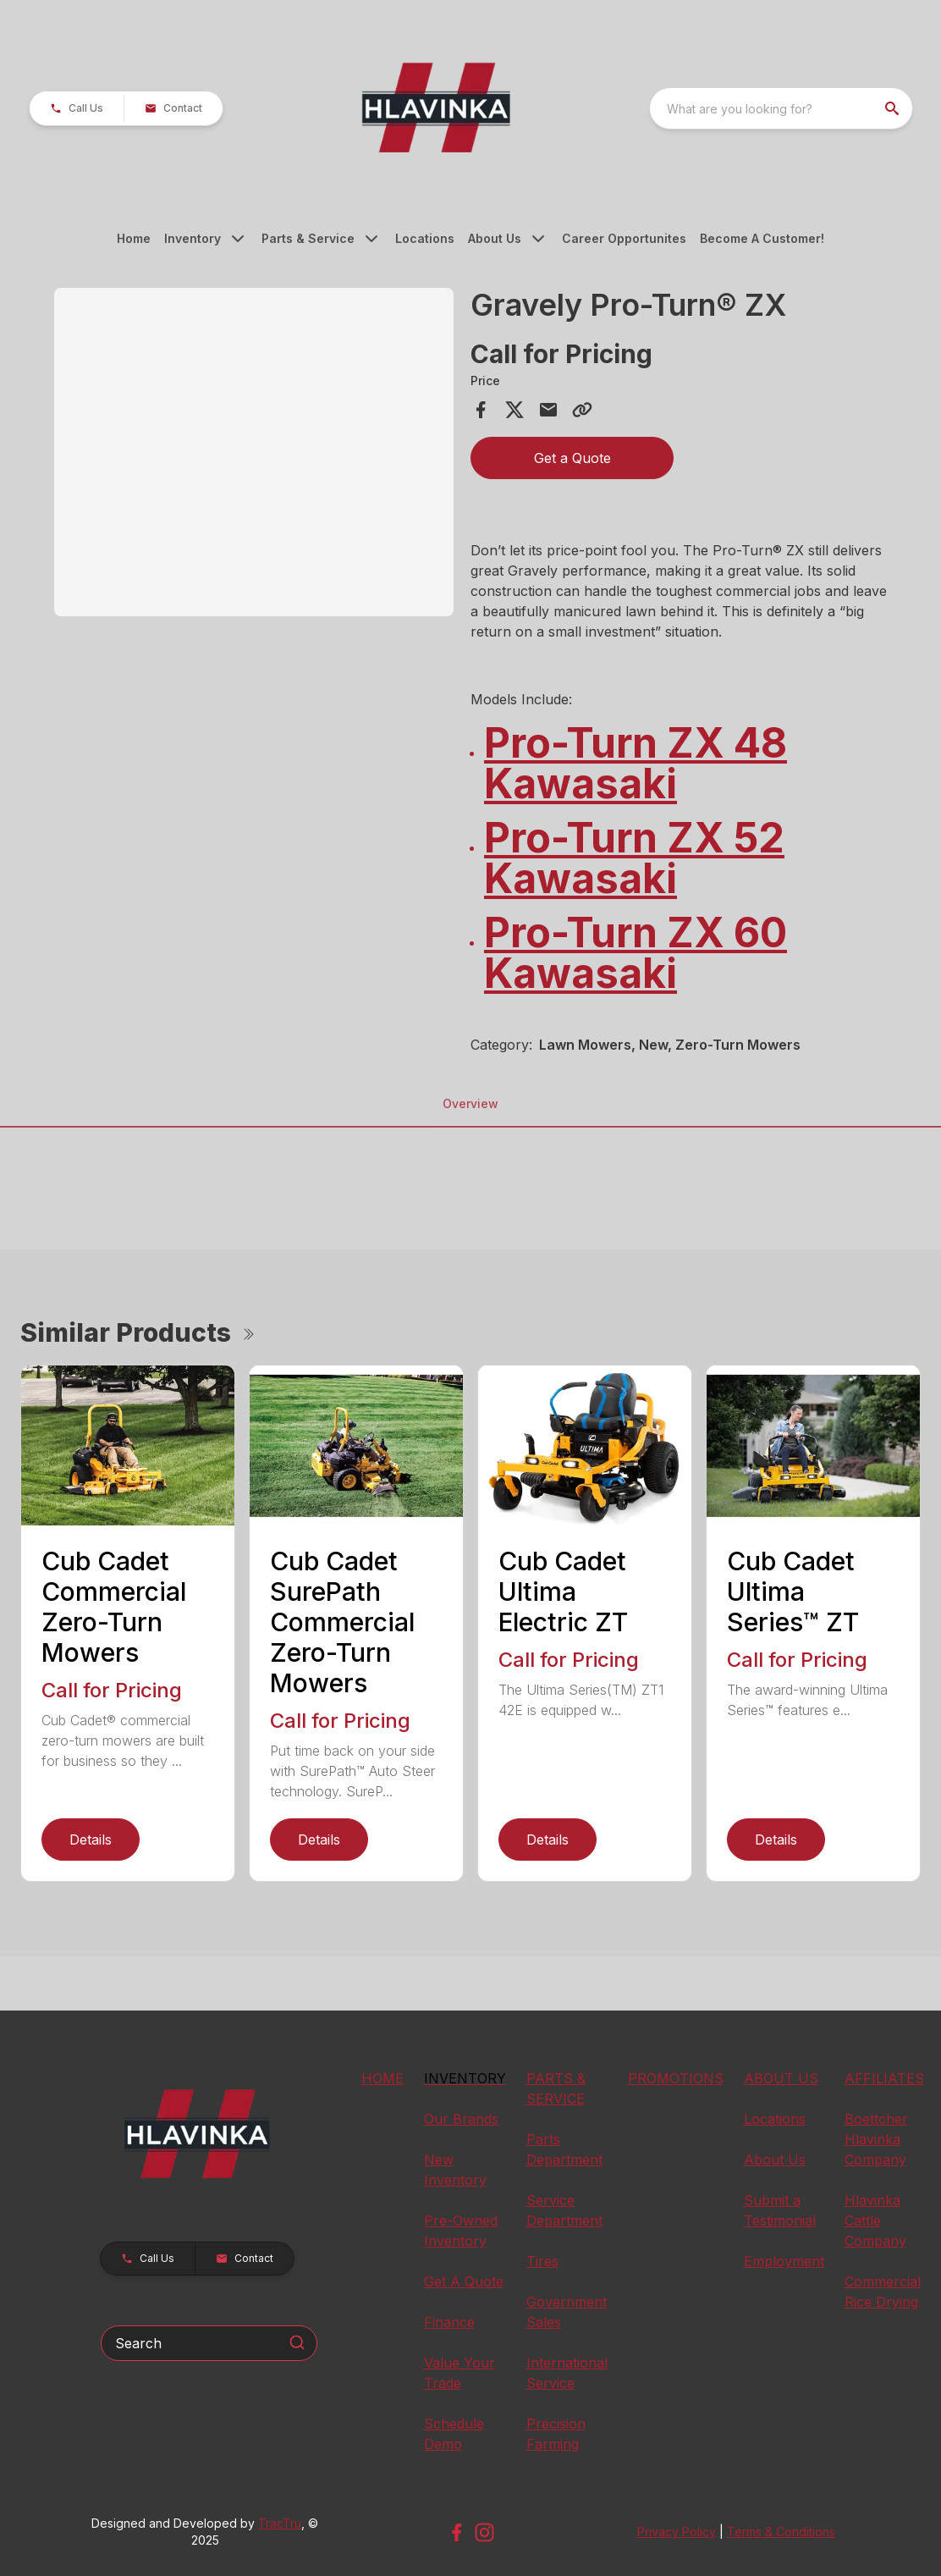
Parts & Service (308, 238)
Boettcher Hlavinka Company (876, 2139)
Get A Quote (464, 2281)
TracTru (279, 2523)
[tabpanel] (254, 454)
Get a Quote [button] (572, 458)
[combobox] (781, 108)
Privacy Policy (676, 2531)
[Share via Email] (548, 410)
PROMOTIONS (676, 2078)
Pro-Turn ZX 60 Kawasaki (635, 952)
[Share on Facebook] (480, 410)
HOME (382, 2078)
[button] (77, 108)
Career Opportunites (624, 238)
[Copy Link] (582, 410)
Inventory (192, 238)
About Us (494, 238)
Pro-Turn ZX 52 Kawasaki (634, 858)
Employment (784, 2261)
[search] (893, 108)
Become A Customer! (762, 238)
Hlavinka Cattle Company (875, 2220)
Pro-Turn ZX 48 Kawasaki (635, 763)
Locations (424, 238)
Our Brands (461, 2118)
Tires (542, 2261)
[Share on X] (514, 410)
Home (134, 238)
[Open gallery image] (254, 452)
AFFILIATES (884, 2078)
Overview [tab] (470, 1103)
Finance (449, 2322)
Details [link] (90, 1839)
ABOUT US (781, 2078)
